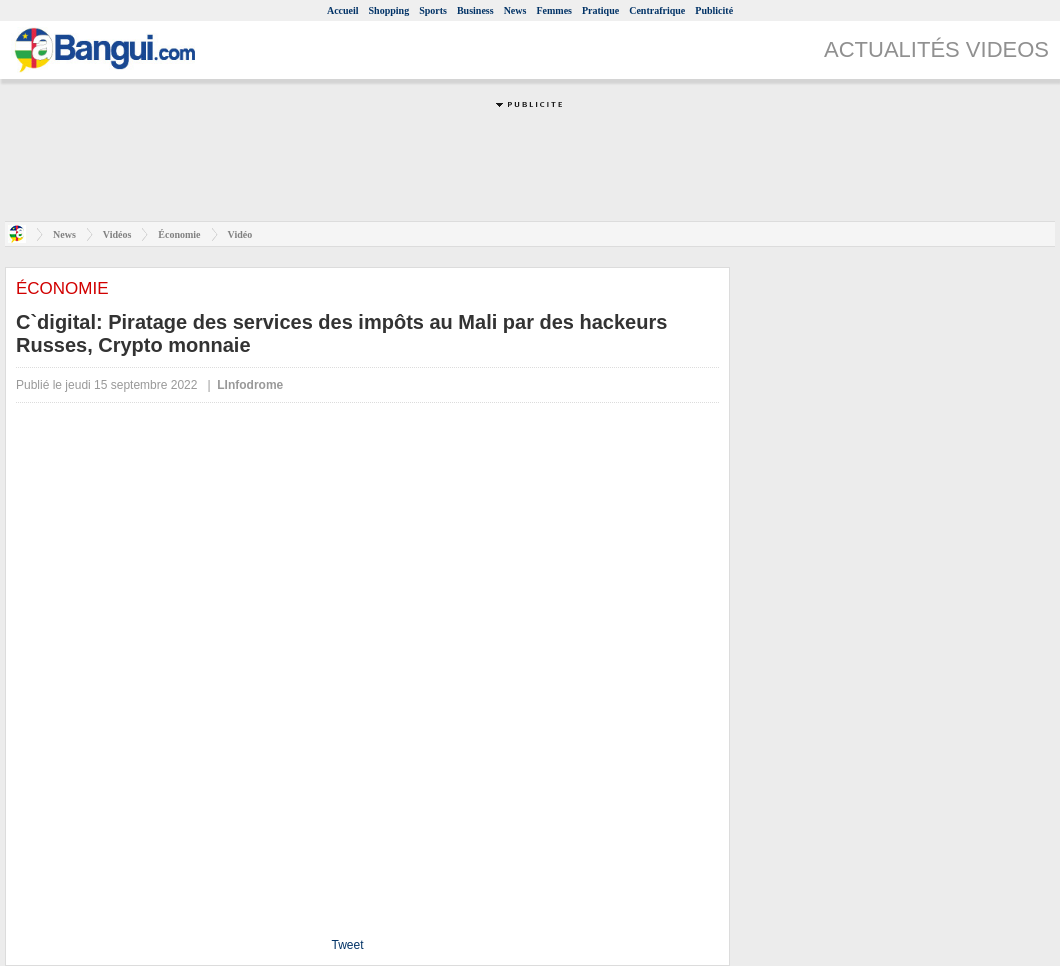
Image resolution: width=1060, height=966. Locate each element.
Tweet (347, 945)
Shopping (389, 10)
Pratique (600, 10)
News (515, 10)
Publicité (714, 10)
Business (475, 10)
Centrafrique (657, 10)
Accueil (343, 10)
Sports (433, 10)
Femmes (554, 10)
